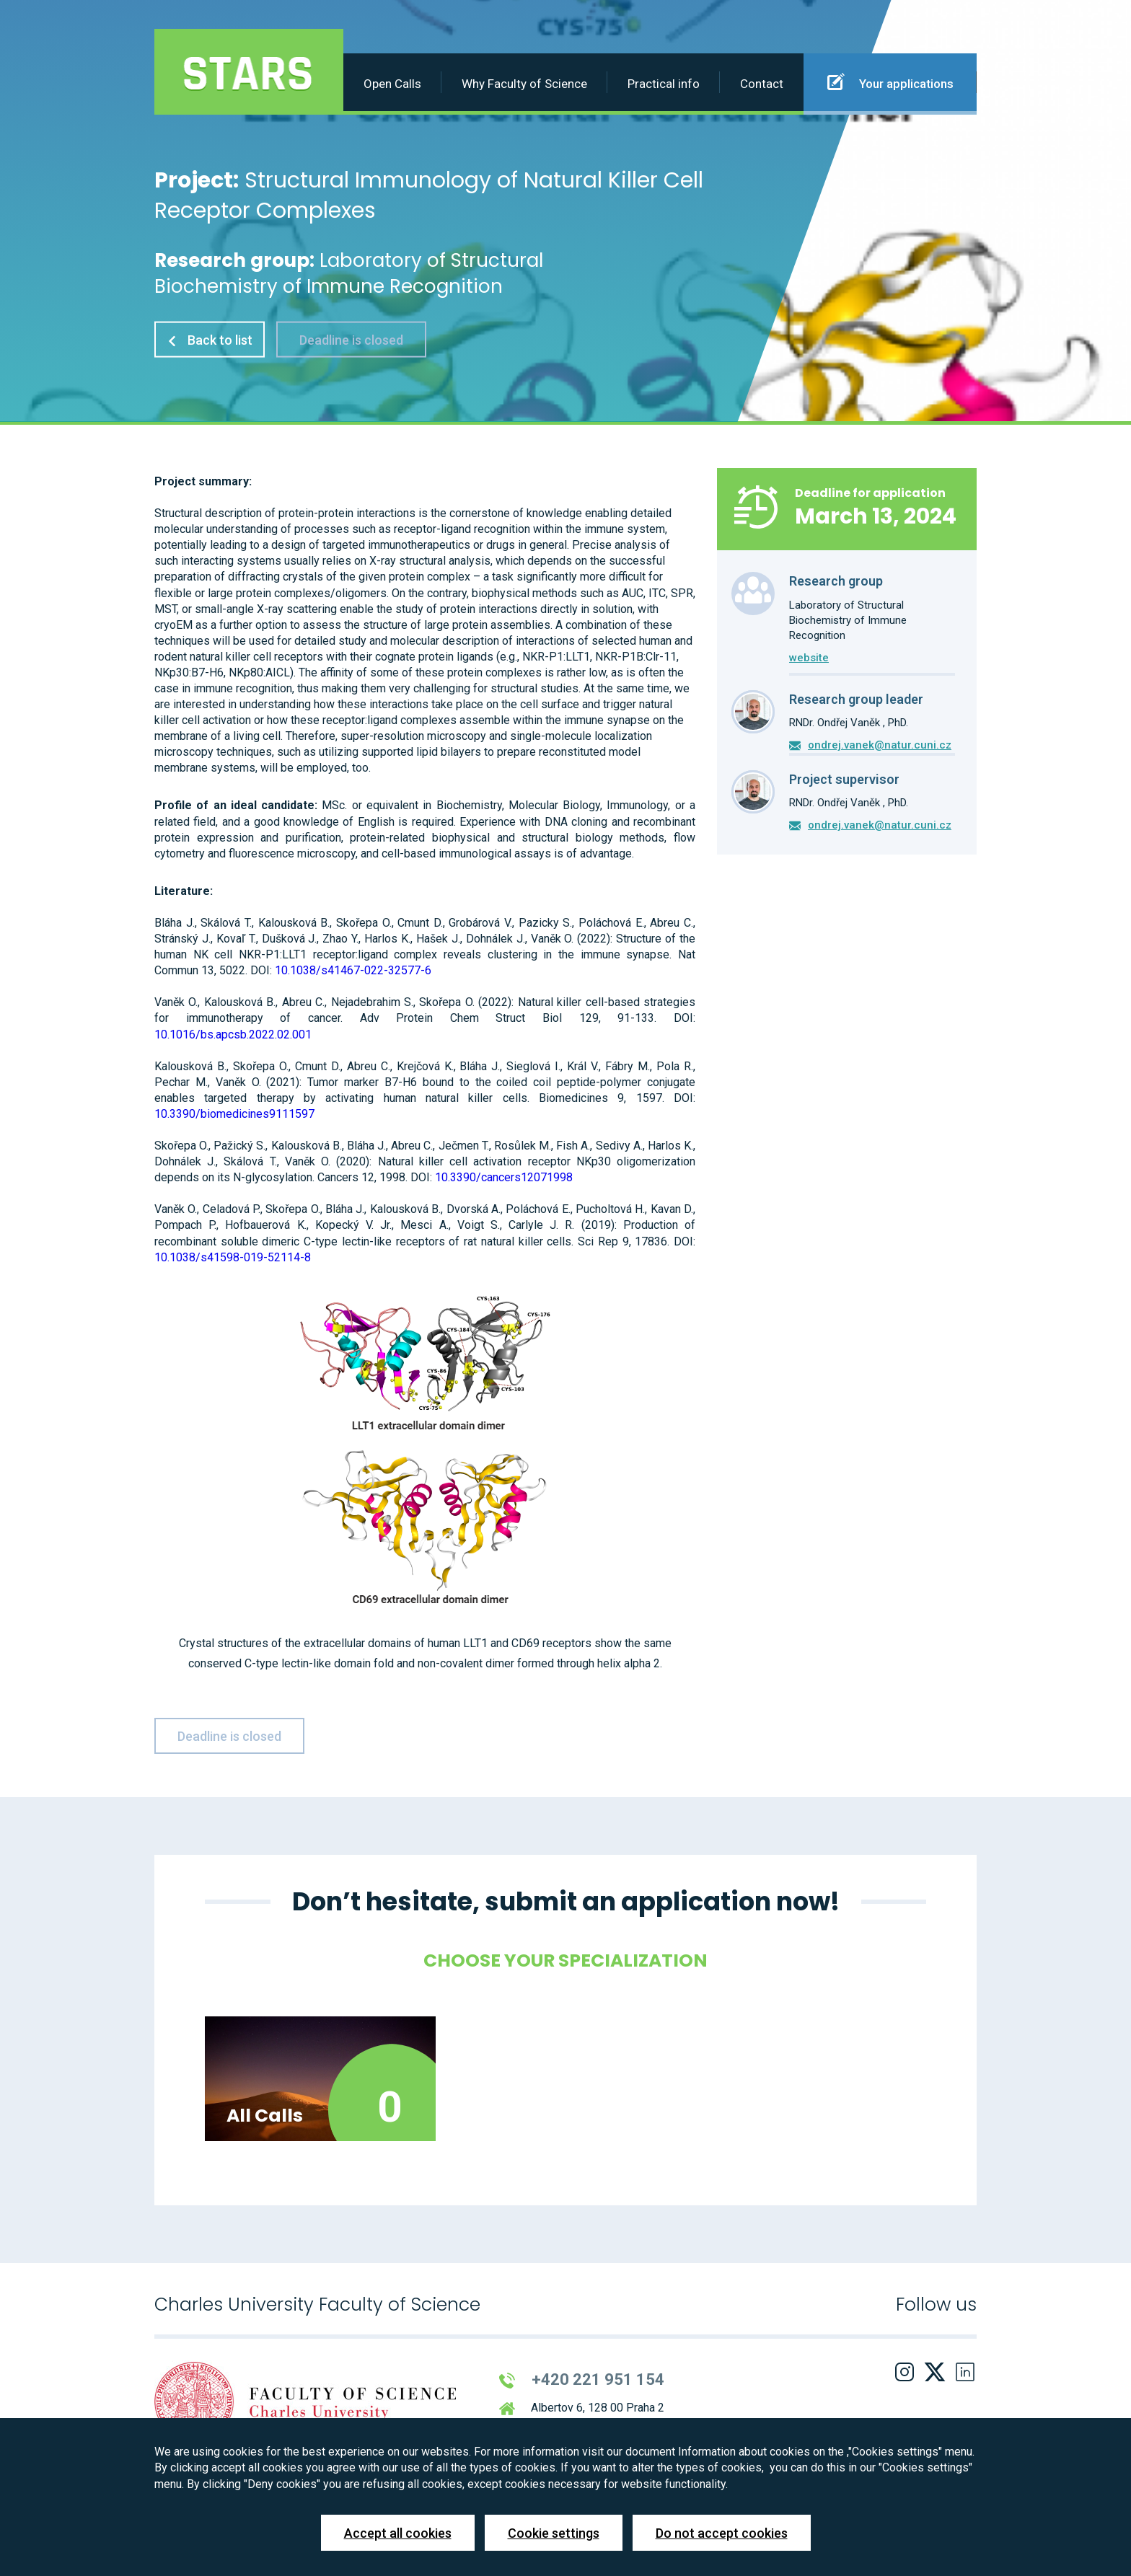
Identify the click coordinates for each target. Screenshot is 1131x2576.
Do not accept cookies (722, 2533)
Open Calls (392, 83)
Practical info (664, 83)
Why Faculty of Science (524, 83)
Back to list (209, 339)
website (809, 657)
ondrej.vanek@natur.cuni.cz (879, 744)
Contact (761, 83)
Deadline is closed (351, 339)
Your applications (890, 81)
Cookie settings (553, 2533)
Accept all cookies (398, 2533)
